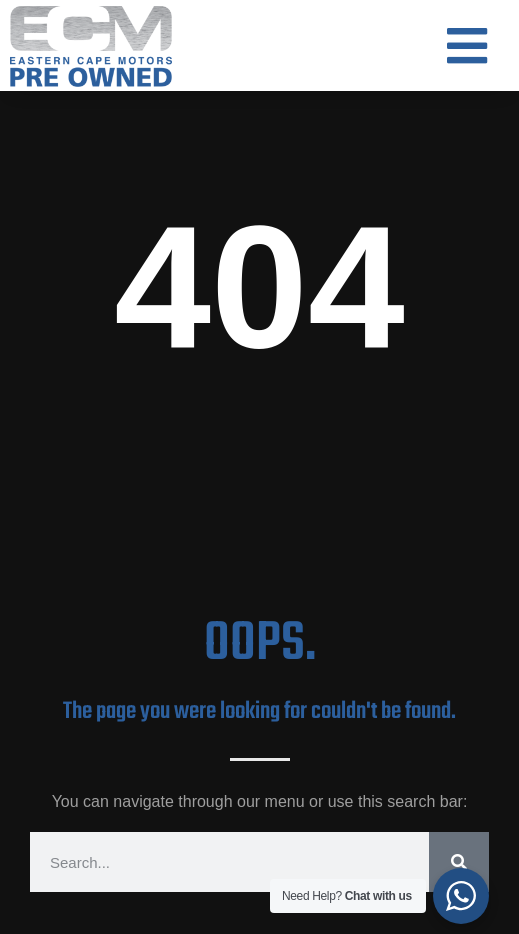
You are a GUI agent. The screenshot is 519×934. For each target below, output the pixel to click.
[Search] (459, 862)
